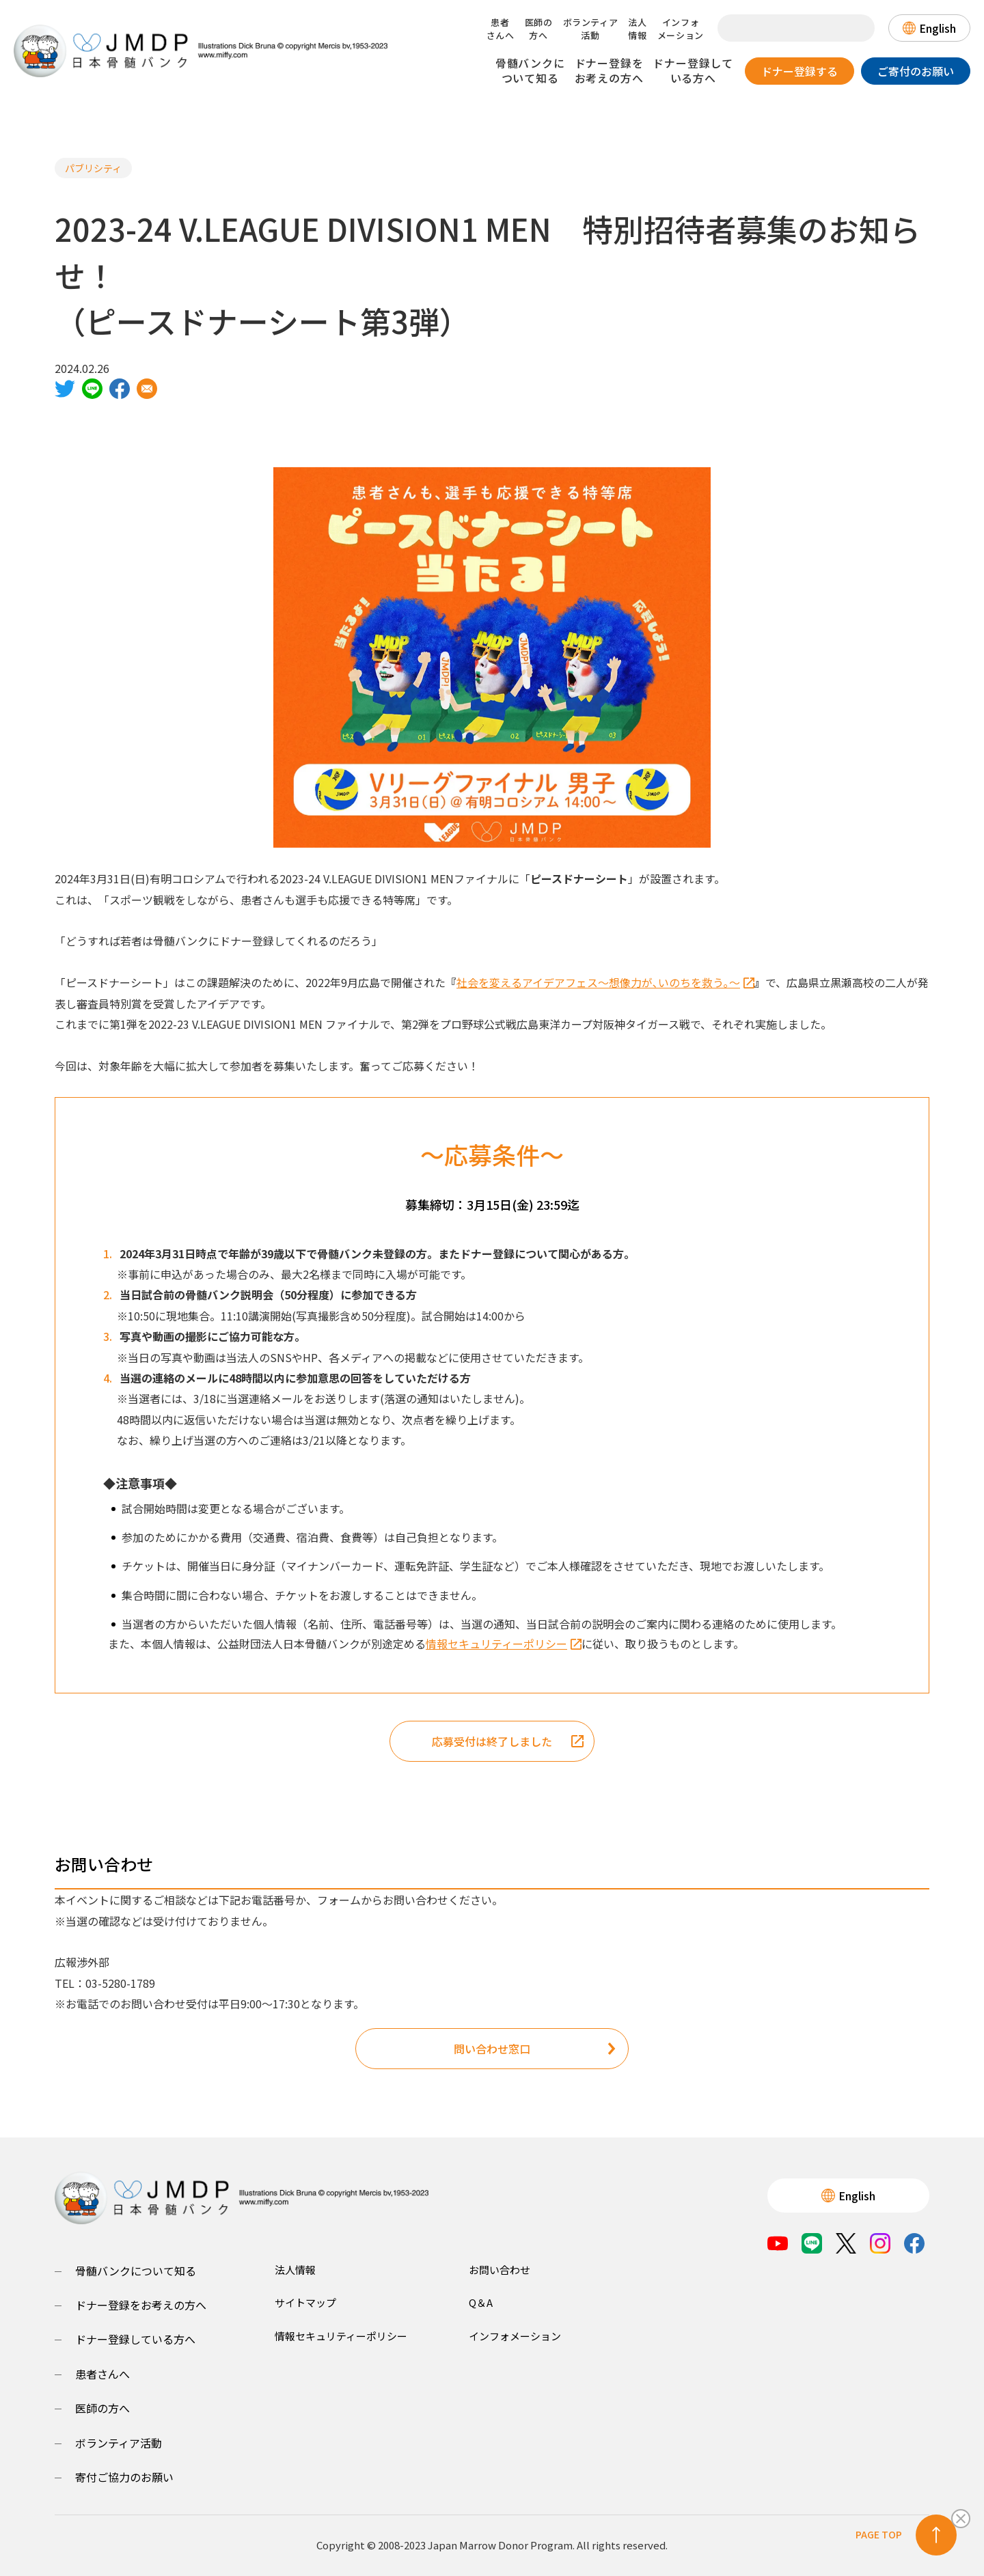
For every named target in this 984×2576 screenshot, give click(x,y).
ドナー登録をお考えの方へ (609, 70)
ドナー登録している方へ (693, 70)
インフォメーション (680, 29)
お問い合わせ (499, 2269)
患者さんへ (501, 29)
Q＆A (481, 2302)
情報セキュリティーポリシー (504, 1643)
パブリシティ (93, 168)
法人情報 (637, 29)
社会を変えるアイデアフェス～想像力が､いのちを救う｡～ (605, 982)
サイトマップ (305, 2302)
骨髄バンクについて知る (530, 70)
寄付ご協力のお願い (124, 2477)
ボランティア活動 (590, 29)
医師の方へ (539, 29)
